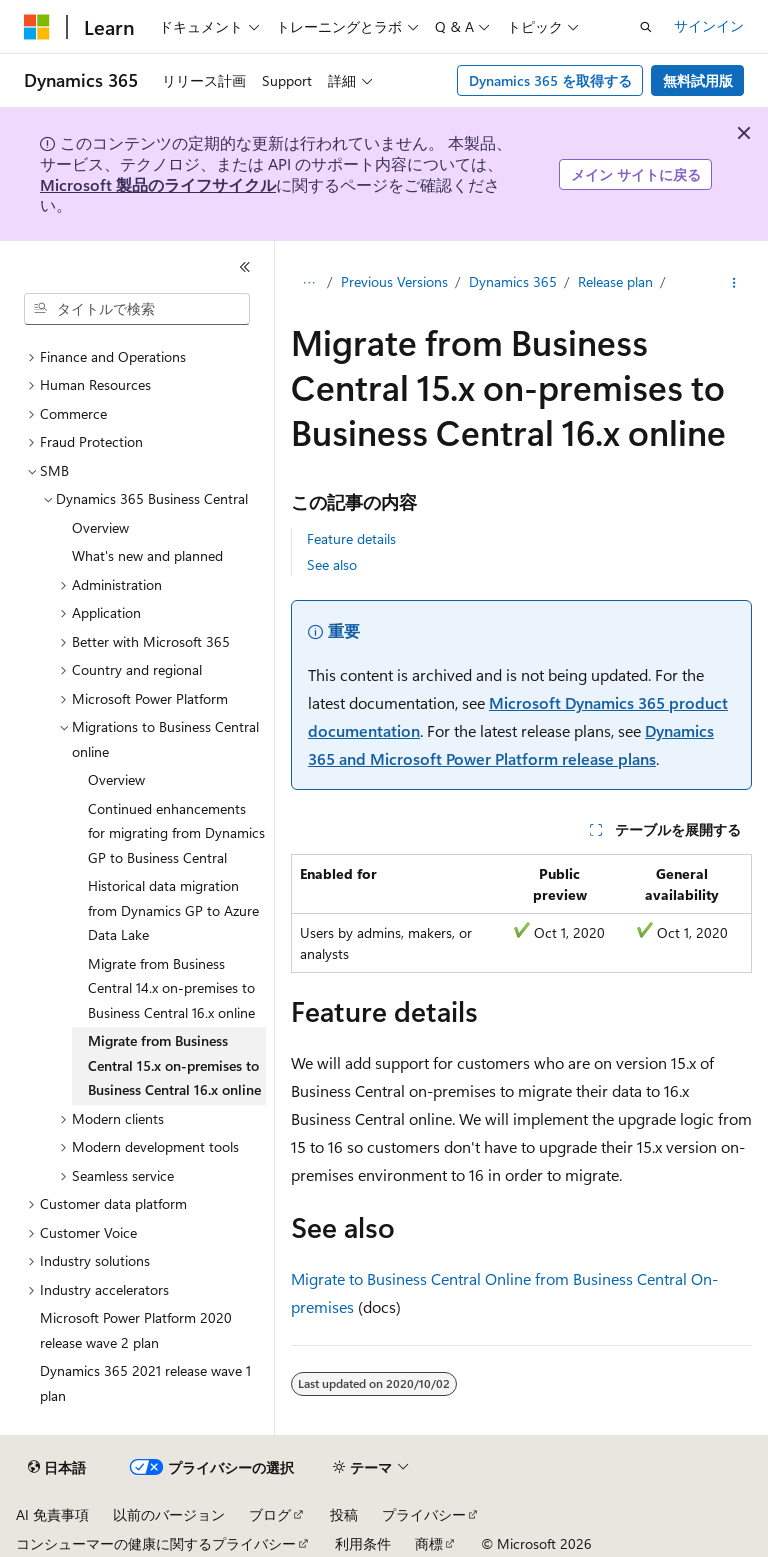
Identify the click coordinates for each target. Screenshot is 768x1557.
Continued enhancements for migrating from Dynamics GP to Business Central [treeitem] (176, 833)
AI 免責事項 (52, 1514)
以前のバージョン (169, 1514)
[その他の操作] (734, 283)
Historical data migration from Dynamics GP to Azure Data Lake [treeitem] (173, 910)
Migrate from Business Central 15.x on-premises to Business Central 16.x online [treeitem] (174, 1065)
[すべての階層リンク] (308, 283)
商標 (429, 1543)
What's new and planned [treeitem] (147, 555)
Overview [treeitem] (100, 527)
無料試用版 (698, 80)
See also (332, 564)
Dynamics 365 (513, 281)
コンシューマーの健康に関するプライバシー (156, 1543)
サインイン (709, 25)
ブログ (270, 1514)
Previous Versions (394, 281)
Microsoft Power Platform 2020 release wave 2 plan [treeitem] (136, 1330)
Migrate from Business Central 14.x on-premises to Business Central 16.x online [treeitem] (171, 988)
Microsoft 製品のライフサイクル (158, 184)
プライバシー (424, 1514)
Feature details (351, 538)
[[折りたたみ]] (245, 267)
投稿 (344, 1514)
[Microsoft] (37, 27)
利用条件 (363, 1543)
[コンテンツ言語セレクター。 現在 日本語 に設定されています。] (57, 1468)
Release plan (615, 281)
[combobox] (137, 309)
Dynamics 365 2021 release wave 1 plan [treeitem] (145, 1383)
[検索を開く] (646, 27)
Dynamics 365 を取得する (550, 80)
